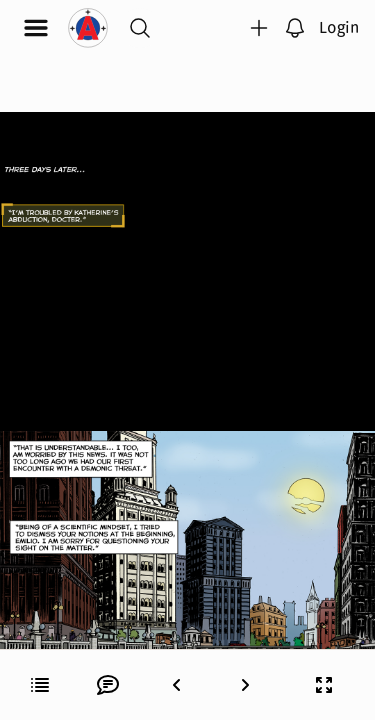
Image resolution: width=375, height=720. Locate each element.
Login (339, 27)
